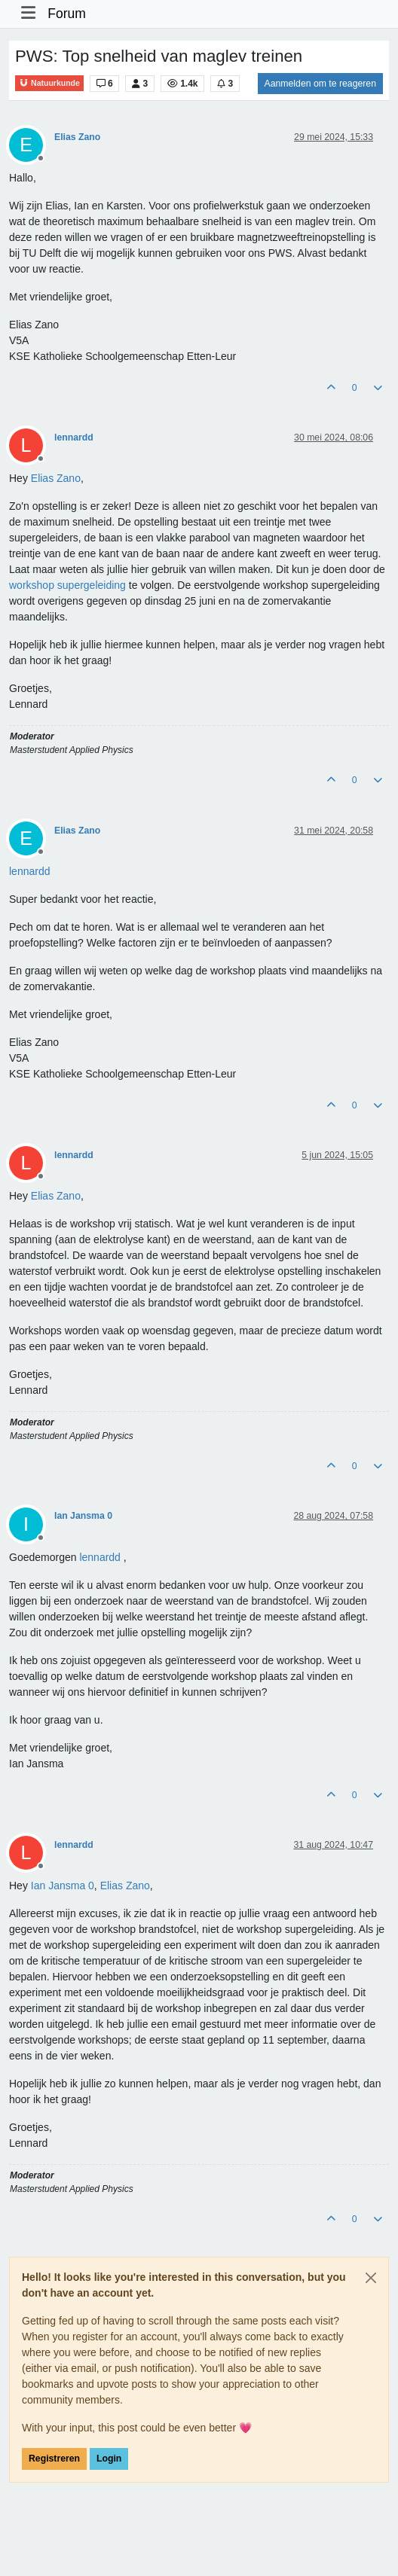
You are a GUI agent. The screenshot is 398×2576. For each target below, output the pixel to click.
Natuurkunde (49, 83)
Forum (66, 13)
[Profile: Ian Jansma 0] (62, 1885)
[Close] (371, 2277)
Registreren (54, 2458)
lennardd (73, 437)
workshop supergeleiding (67, 585)
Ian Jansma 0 (83, 1516)
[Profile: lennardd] (30, 871)
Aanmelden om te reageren (320, 83)
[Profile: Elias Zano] (56, 478)
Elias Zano (77, 137)
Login (108, 2458)
